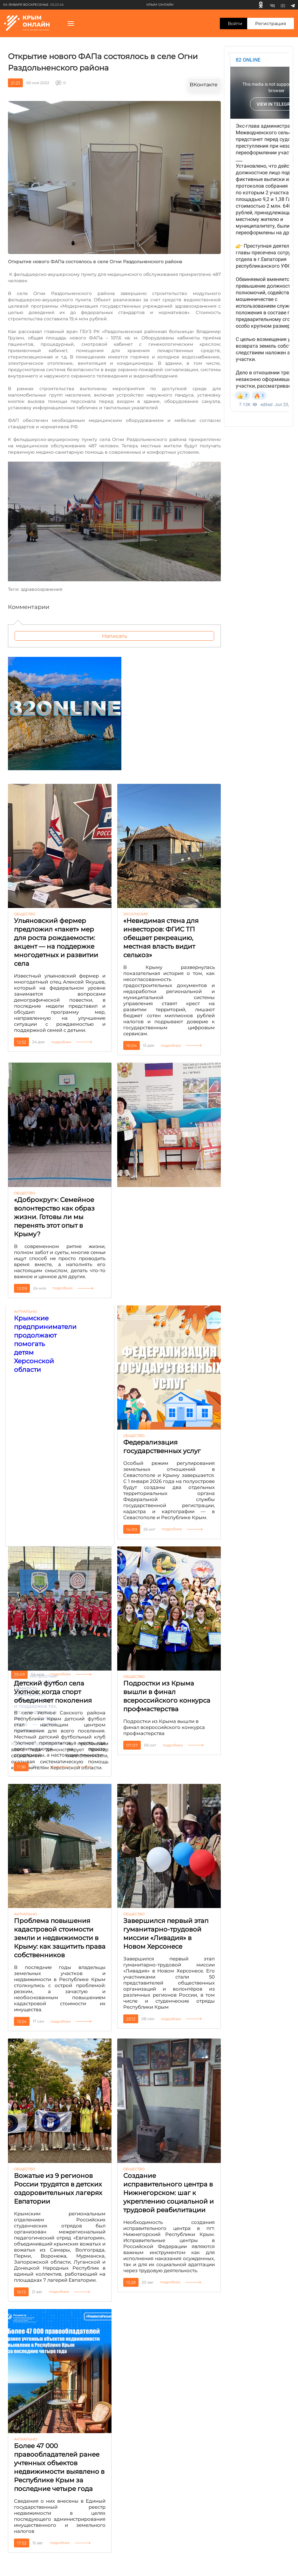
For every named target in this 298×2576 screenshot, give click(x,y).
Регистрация (270, 23)
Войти (235, 23)
